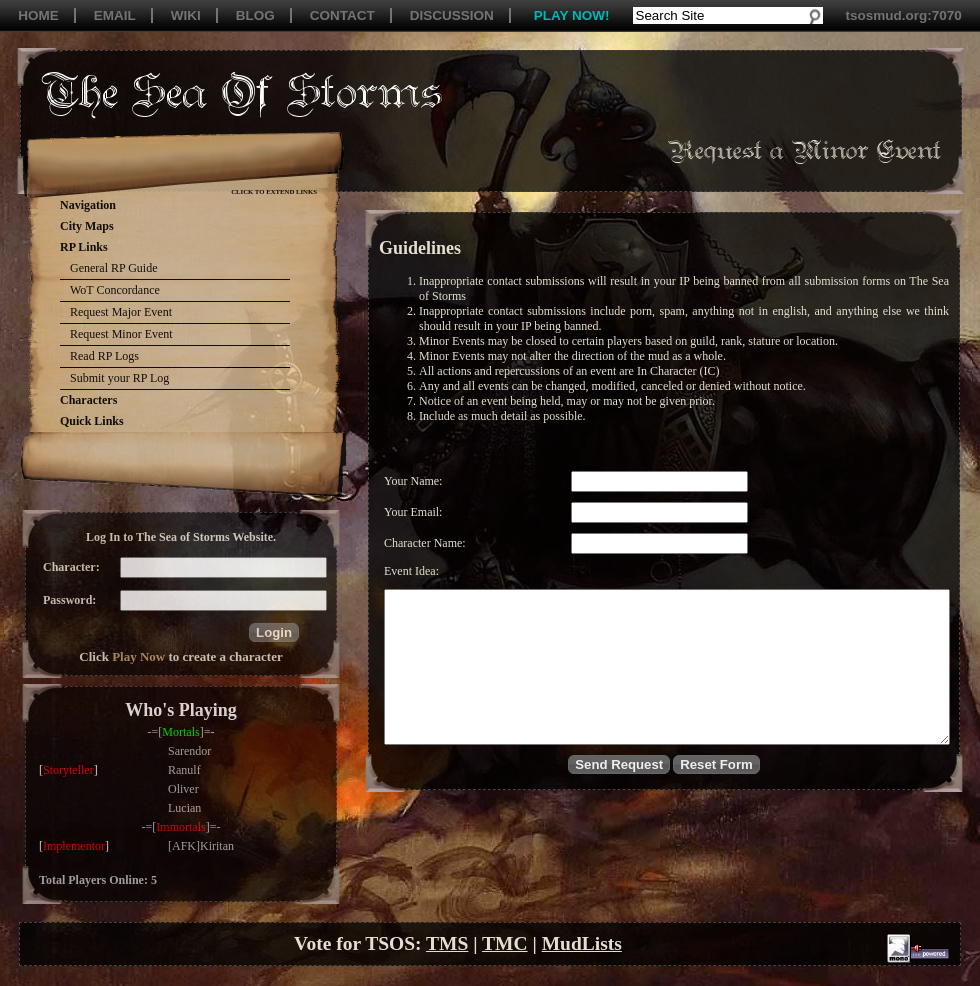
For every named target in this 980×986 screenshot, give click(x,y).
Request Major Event (121, 312)
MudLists (582, 943)
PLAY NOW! (572, 15)
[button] (274, 632)
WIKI (186, 15)
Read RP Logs (104, 356)
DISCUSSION (452, 15)
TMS (447, 943)
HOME (38, 15)
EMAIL (115, 15)
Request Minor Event (121, 334)
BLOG (255, 15)
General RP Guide (114, 268)
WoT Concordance (115, 290)
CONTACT (342, 15)
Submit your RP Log (119, 378)
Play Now (138, 656)
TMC (505, 943)
